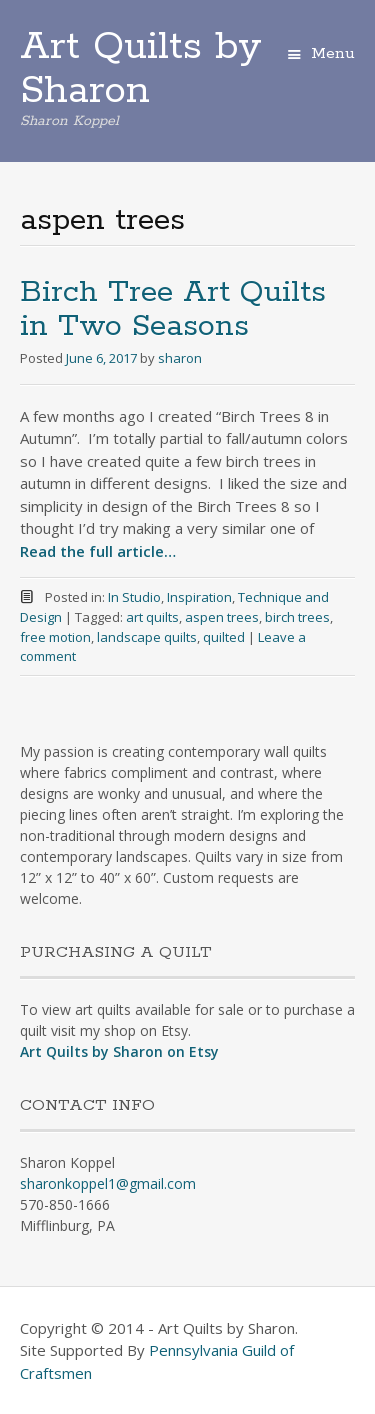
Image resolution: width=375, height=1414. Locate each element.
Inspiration (199, 597)
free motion (55, 637)
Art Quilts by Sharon (141, 69)
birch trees (297, 617)
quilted (224, 637)
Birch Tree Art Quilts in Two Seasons (173, 309)
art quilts (152, 617)
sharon (180, 358)
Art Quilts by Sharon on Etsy (119, 1051)
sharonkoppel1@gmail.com (108, 1183)
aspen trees (222, 617)
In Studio (134, 597)
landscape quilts (147, 637)
